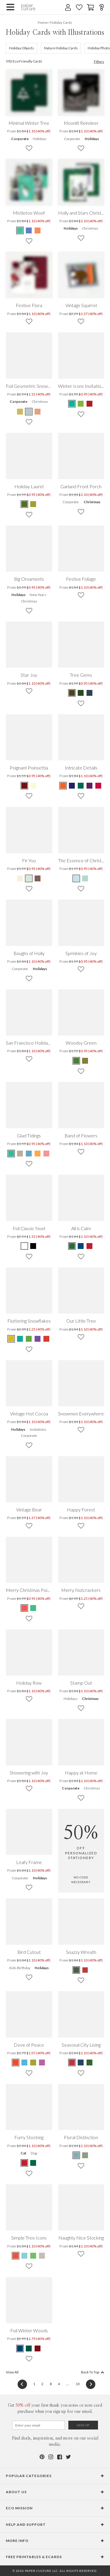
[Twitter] (68, 2457)
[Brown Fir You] (37, 878)
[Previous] (22, 2384)
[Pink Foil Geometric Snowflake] (37, 411)
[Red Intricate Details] (98, 785)
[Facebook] (59, 2457)
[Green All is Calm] (72, 1246)
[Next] (89, 2384)
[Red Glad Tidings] (46, 1153)
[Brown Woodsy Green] (85, 1061)
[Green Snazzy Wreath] (76, 1970)
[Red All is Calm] (89, 1246)
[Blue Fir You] (28, 878)
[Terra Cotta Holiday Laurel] (25, 504)
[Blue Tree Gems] (89, 693)
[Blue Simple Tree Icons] (24, 2256)
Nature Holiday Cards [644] (61, 48)
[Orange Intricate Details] (63, 785)
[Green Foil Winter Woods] (28, 2348)
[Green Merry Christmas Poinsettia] (33, 1608)
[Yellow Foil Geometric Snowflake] (20, 411)
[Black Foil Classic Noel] (33, 1246)
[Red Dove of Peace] (16, 2062)
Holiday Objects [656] (21, 48)
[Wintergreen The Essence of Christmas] (85, 878)
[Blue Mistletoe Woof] (28, 230)
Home (43, 22)
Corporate (20, 139)
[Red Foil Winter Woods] (37, 2348)
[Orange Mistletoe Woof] (37, 230)
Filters (99, 62)
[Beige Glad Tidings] (20, 1153)
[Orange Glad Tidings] (37, 1153)
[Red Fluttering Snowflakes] (46, 1339)
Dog (34, 2153)
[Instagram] (50, 2457)
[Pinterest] (42, 2457)
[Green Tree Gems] (80, 693)
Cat (23, 2153)
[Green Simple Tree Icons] (33, 2256)
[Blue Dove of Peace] (24, 2062)
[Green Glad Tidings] (11, 1153)
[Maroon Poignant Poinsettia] (25, 785)
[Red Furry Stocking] (25, 2163)
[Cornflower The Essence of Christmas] (76, 878)
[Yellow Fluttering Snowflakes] (11, 1339)
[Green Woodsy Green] (76, 1061)
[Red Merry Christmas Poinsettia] (25, 1608)
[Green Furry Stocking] (33, 2163)
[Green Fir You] (20, 878)
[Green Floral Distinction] (85, 2155)
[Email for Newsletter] (38, 2425)
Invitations (38, 1429)
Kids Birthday (20, 1968)
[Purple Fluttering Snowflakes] (37, 1339)
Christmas (90, 228)
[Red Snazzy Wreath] (85, 1970)
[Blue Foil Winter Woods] (20, 2348)
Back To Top (92, 2372)
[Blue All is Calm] (80, 1246)
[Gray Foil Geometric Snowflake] (28, 411)
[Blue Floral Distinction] (76, 2155)
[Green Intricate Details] (80, 785)
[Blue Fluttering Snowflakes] (20, 1339)
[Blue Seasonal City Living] (80, 2062)
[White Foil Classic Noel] (25, 1246)
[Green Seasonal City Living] (89, 2062)
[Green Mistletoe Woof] (20, 230)
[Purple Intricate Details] (89, 785)
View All (12, 2372)
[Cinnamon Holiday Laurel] (33, 504)
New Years (38, 594)
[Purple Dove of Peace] (42, 2062)
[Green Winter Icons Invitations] (72, 404)
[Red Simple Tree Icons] (16, 2256)
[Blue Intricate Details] (71, 785)
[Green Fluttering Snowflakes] (28, 1339)
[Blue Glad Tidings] (28, 1153)
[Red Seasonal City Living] (72, 2062)
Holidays (40, 139)
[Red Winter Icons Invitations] (89, 404)
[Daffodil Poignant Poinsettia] (33, 785)
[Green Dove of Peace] (33, 2062)
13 (78, 2384)
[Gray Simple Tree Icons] (42, 2256)
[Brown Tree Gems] (72, 693)
